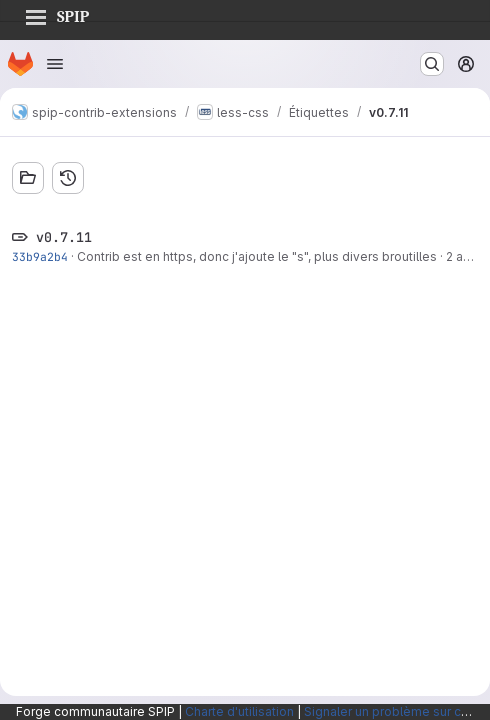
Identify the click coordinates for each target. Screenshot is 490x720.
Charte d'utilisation (239, 711)
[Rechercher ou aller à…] (432, 64)
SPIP (57, 14)
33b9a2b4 (40, 256)
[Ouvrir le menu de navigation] (55, 64)
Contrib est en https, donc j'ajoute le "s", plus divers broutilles (257, 256)
